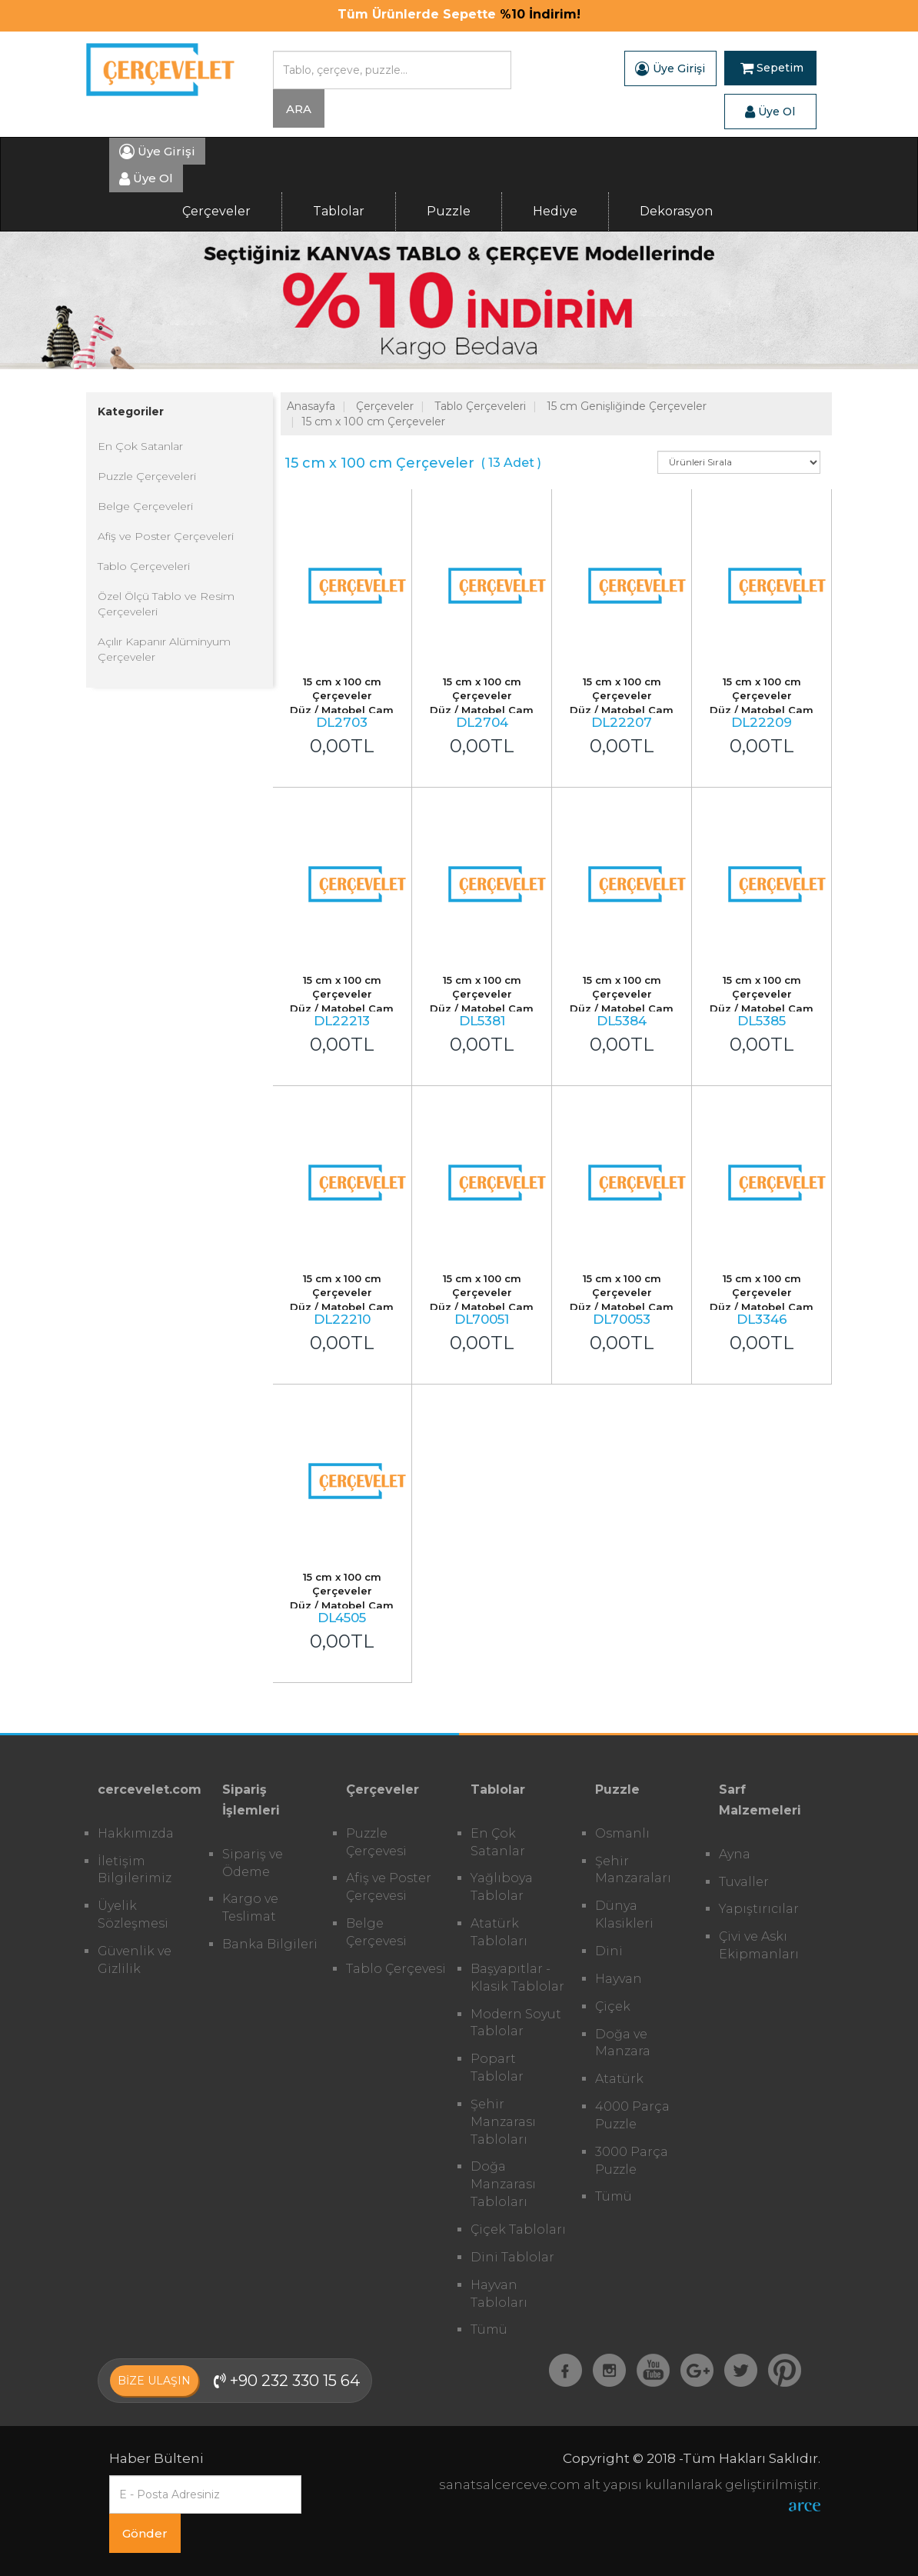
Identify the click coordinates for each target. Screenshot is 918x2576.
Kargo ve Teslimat (250, 1907)
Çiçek (612, 2006)
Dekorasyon (676, 211)
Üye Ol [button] (770, 111)
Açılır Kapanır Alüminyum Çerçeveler (164, 649)
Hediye (555, 211)
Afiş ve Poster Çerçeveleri (166, 536)
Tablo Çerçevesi (396, 1968)
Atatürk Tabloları (499, 1932)
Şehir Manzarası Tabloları (503, 2122)
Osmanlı (622, 1833)
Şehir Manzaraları (633, 1870)
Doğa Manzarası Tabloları (503, 2184)
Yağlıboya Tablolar (502, 1887)
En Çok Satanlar (140, 446)
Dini (609, 1951)
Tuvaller (744, 1882)
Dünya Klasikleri (624, 1914)
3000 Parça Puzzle (631, 2160)
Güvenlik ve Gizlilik (134, 1960)
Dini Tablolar (512, 2257)
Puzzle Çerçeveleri (147, 476)
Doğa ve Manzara (622, 2043)
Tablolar (338, 211)
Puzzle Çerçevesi (376, 1842)
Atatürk (619, 2078)
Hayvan (618, 1978)
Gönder (145, 2533)
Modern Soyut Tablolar (516, 2023)
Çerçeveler (216, 211)
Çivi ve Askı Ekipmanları (759, 1945)
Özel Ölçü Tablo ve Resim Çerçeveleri (166, 603)
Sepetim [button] (771, 68)
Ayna (734, 1854)
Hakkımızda (136, 1833)
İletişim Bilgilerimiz (134, 1870)
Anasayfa (311, 406)
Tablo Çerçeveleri (144, 566)
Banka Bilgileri (270, 1944)
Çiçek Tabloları (518, 2229)
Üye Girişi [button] (670, 68)
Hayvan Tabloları (499, 2294)
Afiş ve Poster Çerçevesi (388, 1887)
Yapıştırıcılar (759, 1908)
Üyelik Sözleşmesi (133, 1914)
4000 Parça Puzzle (632, 2115)
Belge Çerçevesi (376, 1932)
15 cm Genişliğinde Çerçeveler (627, 406)
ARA (298, 109)
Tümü (489, 2329)
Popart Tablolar (497, 2067)
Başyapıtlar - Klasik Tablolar (517, 1977)
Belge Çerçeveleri (145, 506)
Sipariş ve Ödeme (252, 1863)
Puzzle (449, 211)
